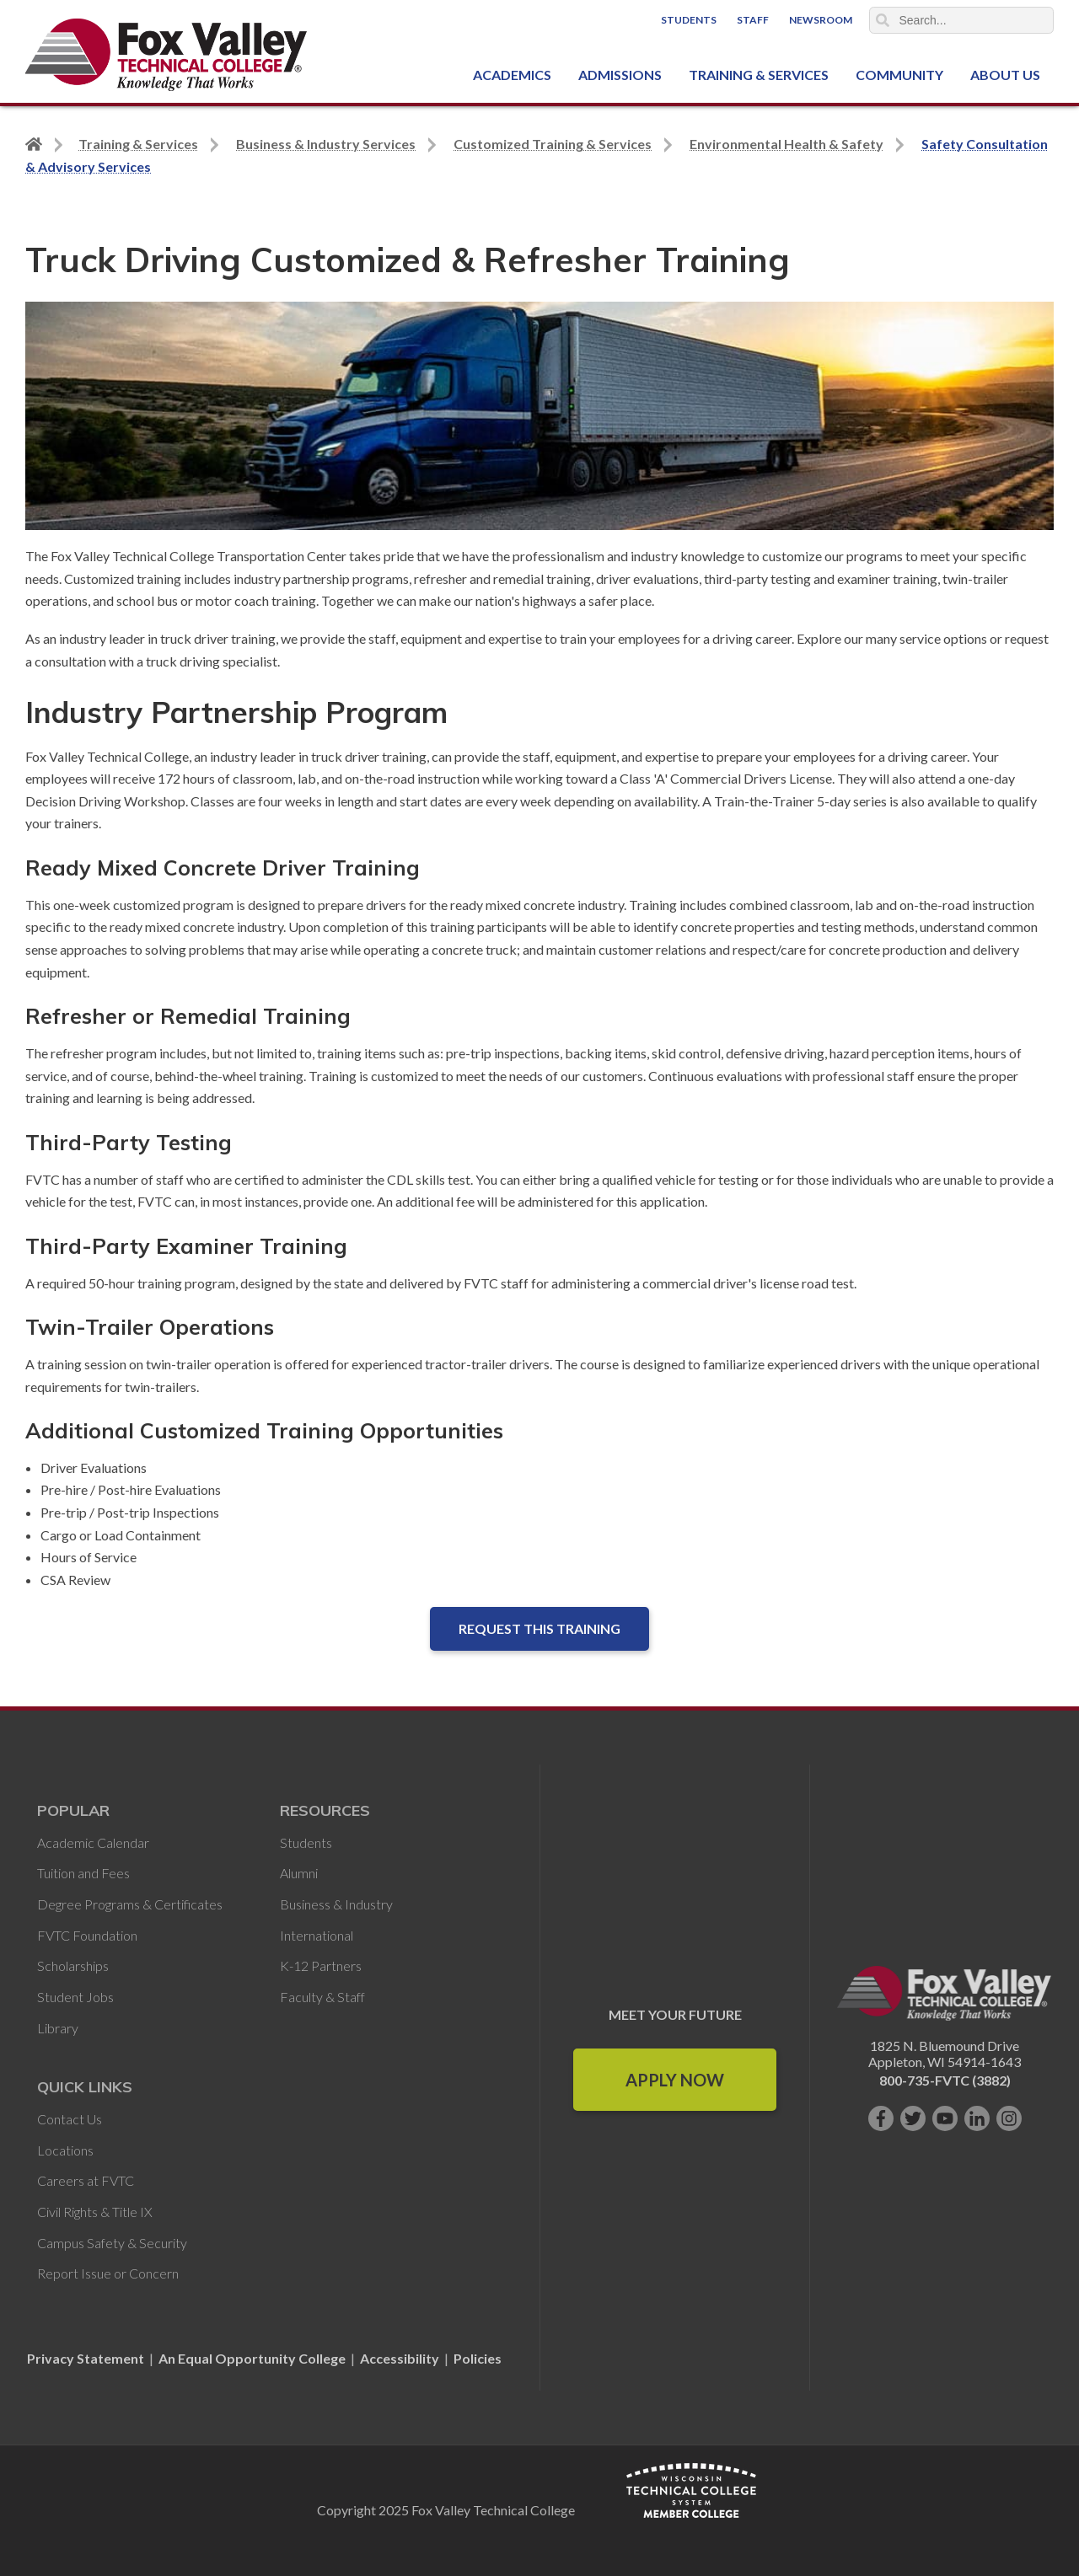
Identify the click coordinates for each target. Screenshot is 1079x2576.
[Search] (962, 20)
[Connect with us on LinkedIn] (977, 2118)
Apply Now (674, 2080)
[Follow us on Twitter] (913, 2118)
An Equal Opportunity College (252, 2358)
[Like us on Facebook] (881, 2118)
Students (689, 19)
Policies (478, 2358)
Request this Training (539, 1628)
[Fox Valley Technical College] (166, 55)
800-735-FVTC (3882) (945, 2080)
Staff (753, 19)
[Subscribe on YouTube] (945, 2118)
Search (882, 20)
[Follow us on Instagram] (1009, 2118)
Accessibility (399, 2358)
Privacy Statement (87, 2358)
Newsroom (820, 19)
